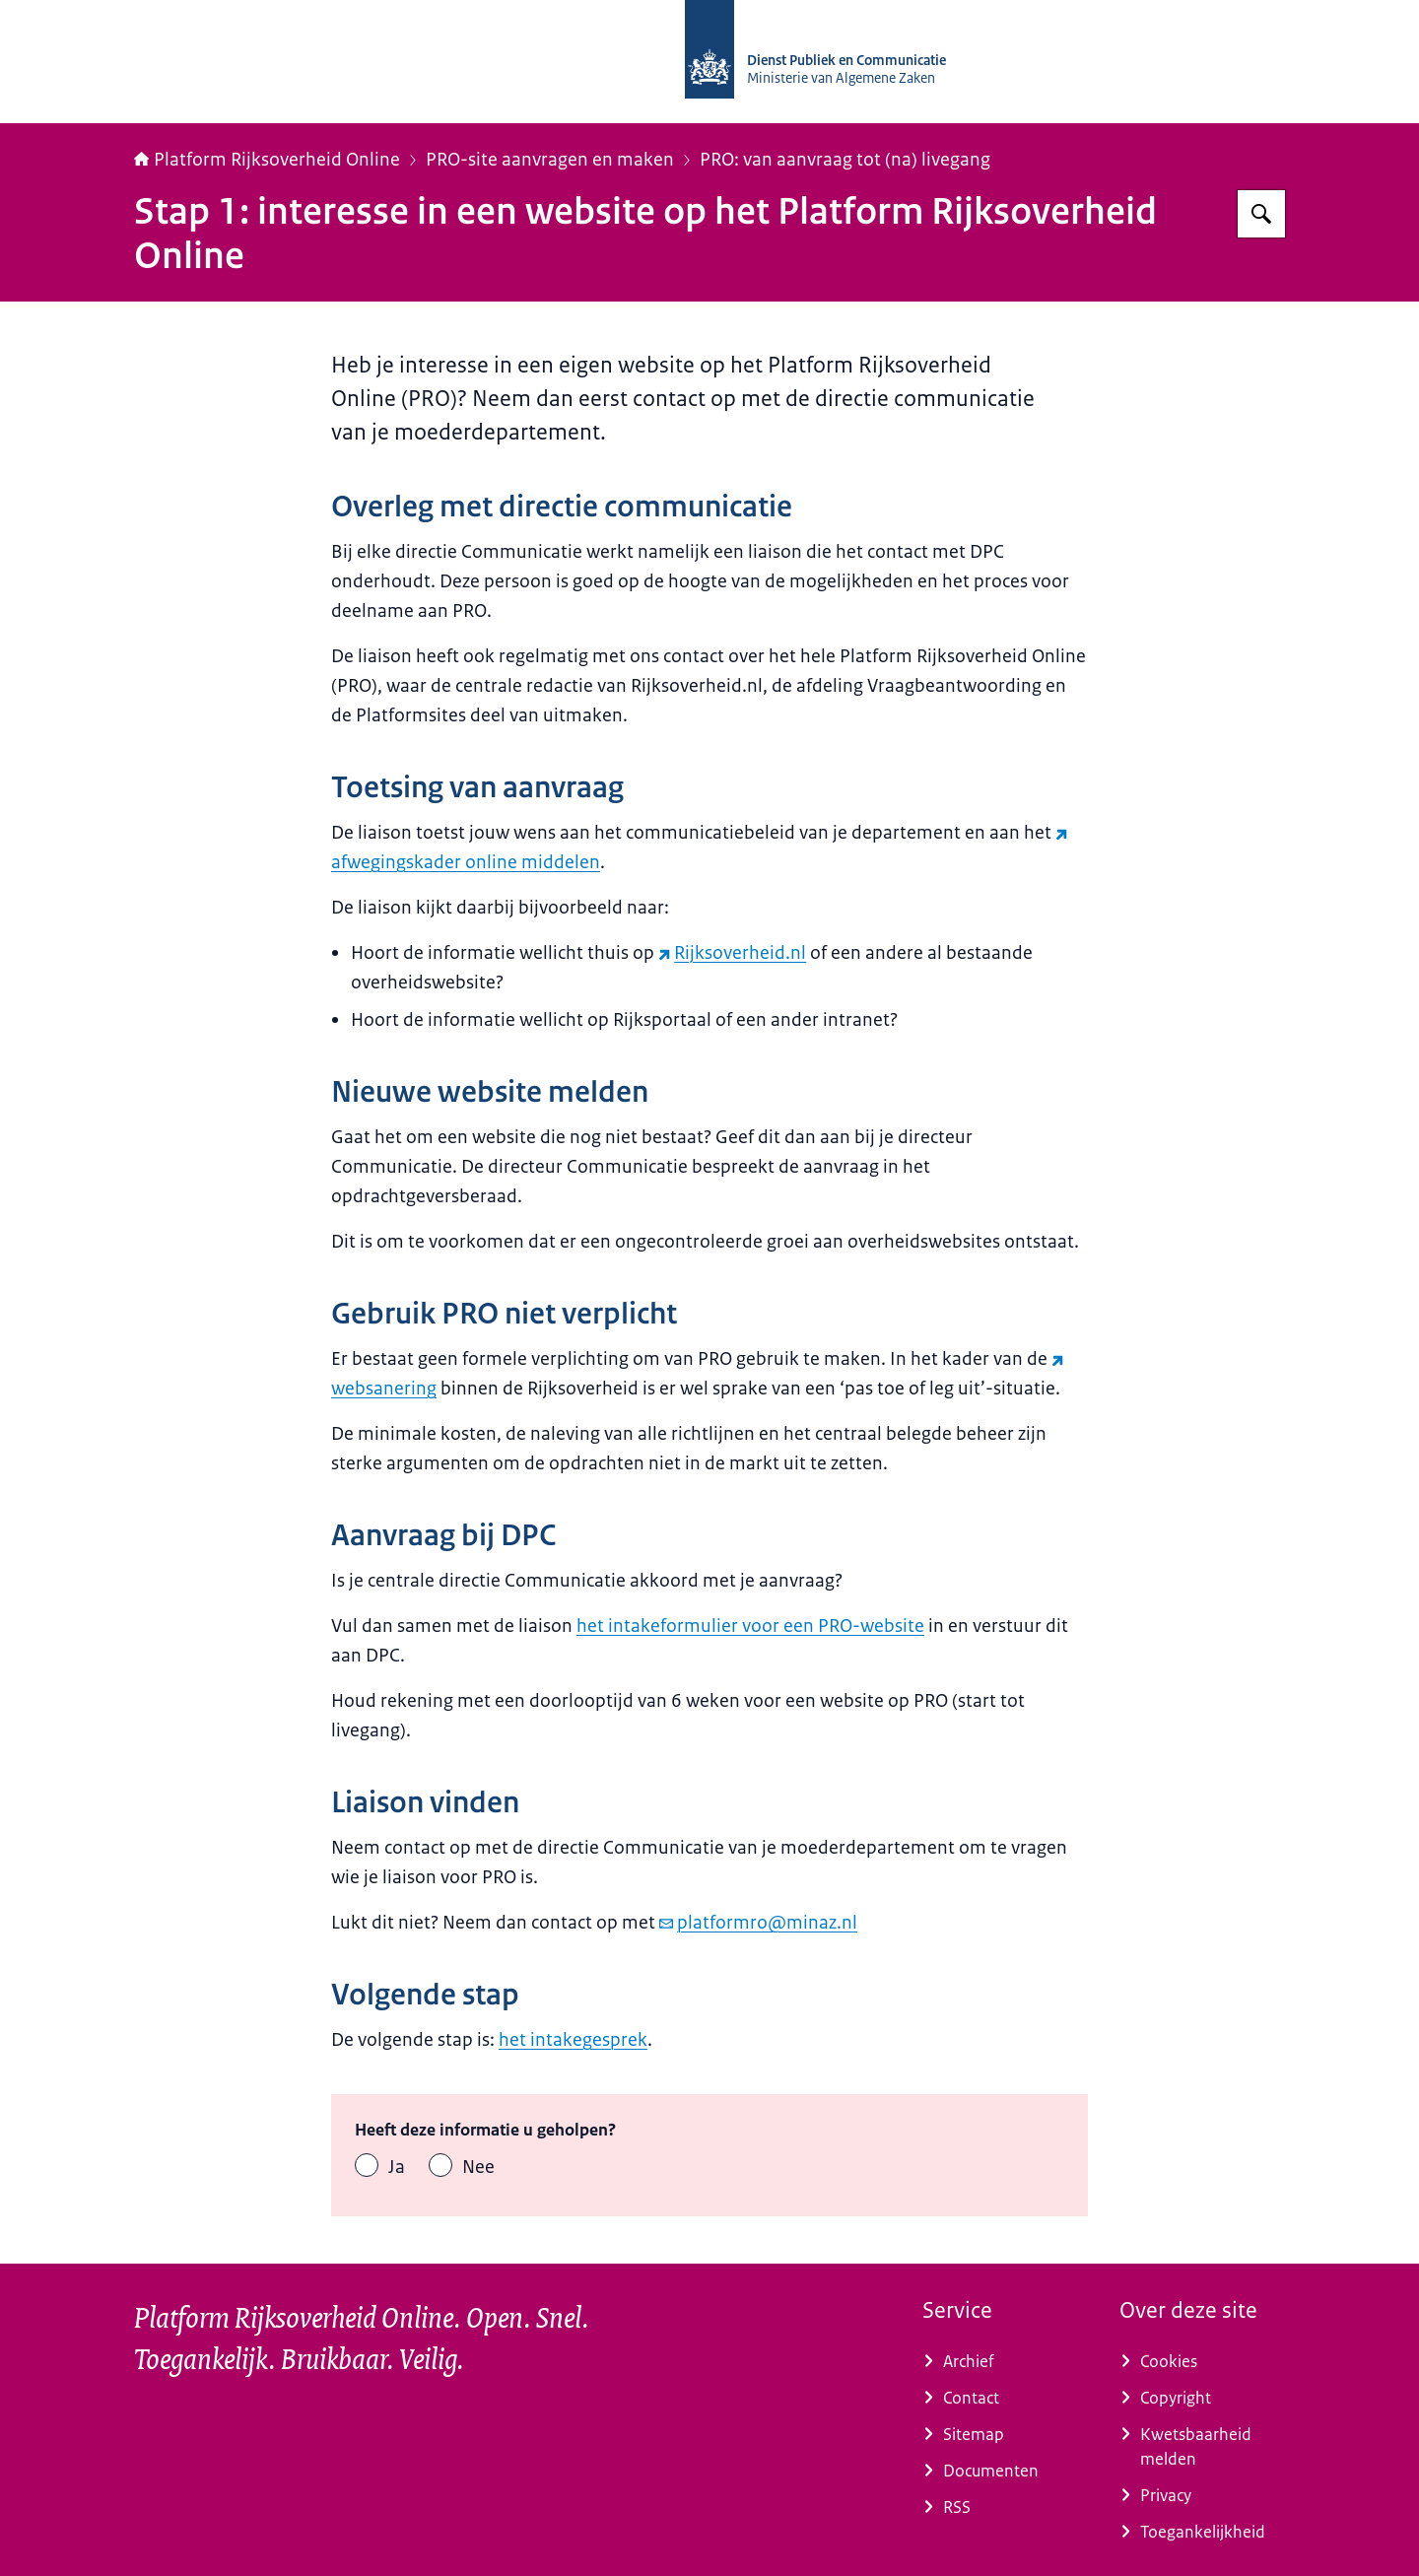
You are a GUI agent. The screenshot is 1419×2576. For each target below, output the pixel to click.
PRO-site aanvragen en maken (550, 159)
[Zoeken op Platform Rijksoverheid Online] (1261, 213)
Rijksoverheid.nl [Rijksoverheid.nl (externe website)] (732, 953)
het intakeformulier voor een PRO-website (750, 1626)
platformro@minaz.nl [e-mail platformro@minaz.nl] (758, 1922)
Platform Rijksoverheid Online (267, 159)
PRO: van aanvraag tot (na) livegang (845, 159)
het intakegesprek (573, 2040)
